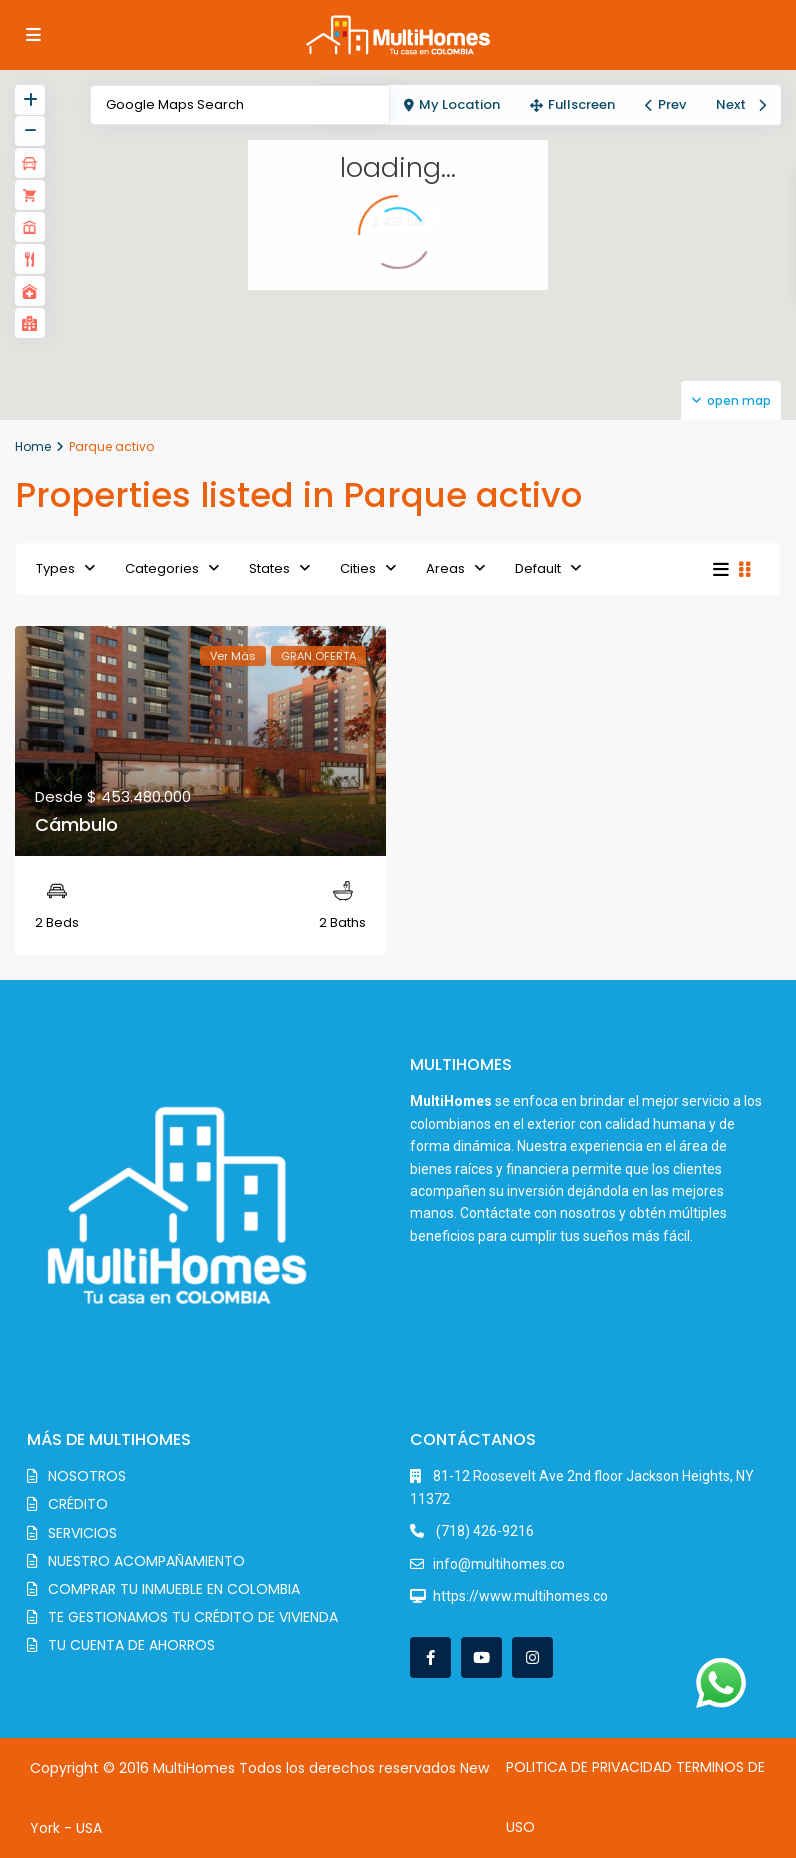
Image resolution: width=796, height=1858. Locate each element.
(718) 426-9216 (483, 1531)
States (269, 568)
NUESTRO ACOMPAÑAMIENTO (146, 1561)
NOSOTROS (87, 1476)
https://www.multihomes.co (520, 1596)
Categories (162, 568)
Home (33, 446)
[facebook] (430, 1657)
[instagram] (532, 1657)
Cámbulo (76, 824)
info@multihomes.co (499, 1564)
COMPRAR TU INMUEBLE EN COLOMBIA (174, 1589)
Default (538, 568)
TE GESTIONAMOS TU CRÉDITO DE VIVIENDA (193, 1617)
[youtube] (481, 1657)
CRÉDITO (78, 1504)
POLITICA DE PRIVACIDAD (589, 1767)
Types (55, 568)
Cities (358, 568)
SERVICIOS (82, 1533)
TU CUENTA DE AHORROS (131, 1645)
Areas (445, 568)
